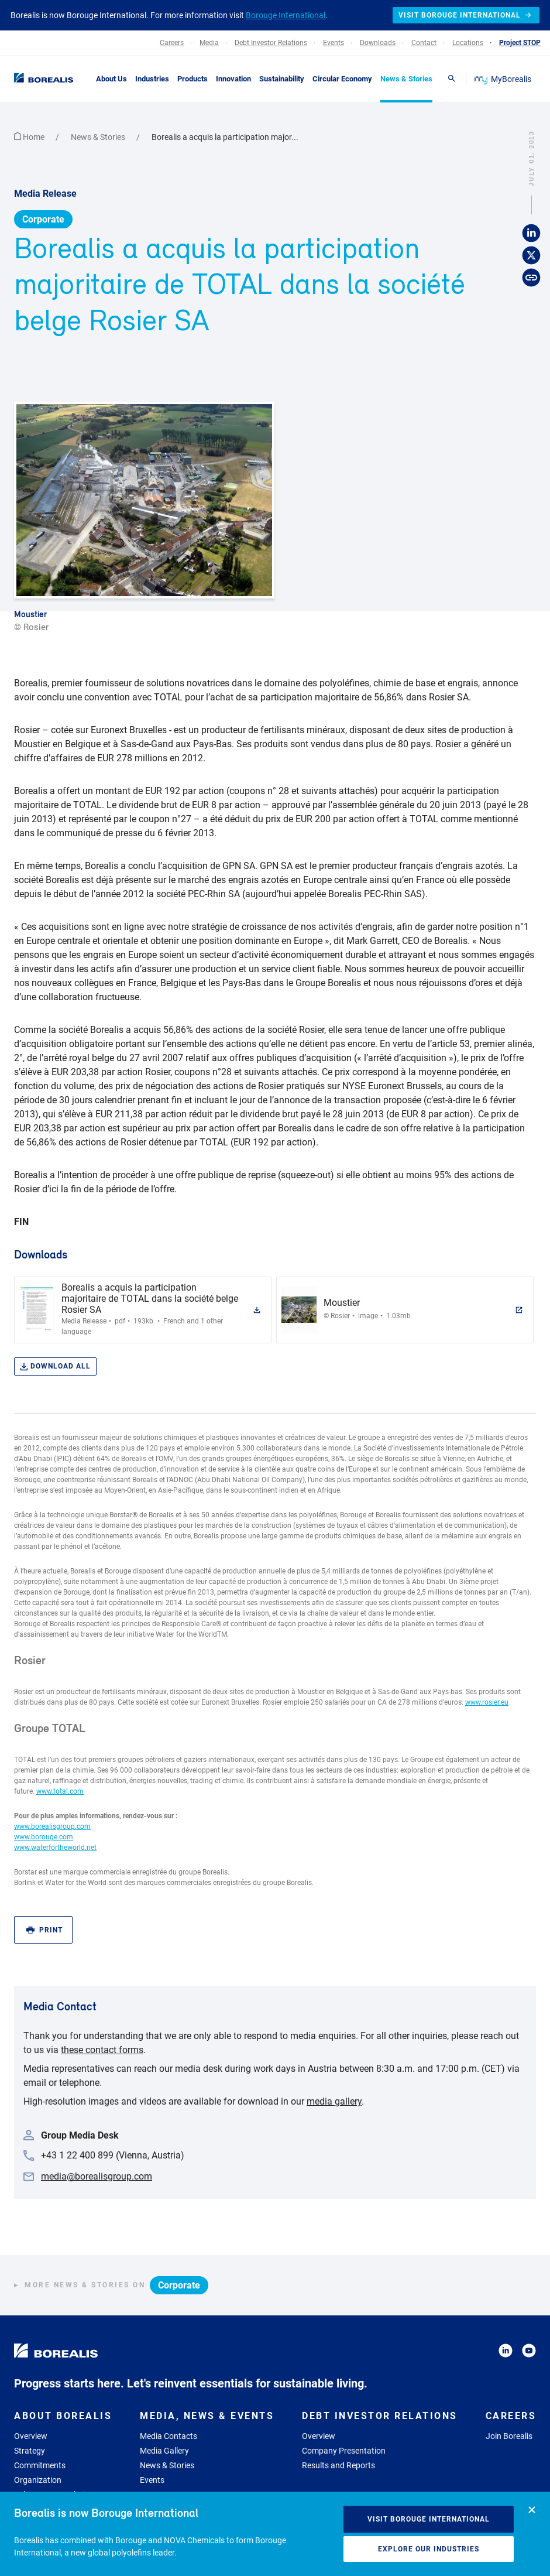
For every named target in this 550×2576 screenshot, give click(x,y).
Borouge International (285, 15)
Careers (511, 2415)
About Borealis (63, 2415)
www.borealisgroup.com (52, 1826)
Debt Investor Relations (380, 2415)
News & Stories (99, 137)
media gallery (334, 2101)
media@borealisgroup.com (96, 2176)
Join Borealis (509, 2436)
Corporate (43, 219)
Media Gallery (164, 2450)
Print (44, 1930)
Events (152, 2480)
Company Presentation (344, 2450)
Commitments (40, 2465)
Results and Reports (338, 2465)
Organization (37, 2480)
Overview (30, 2436)
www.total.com (60, 1791)
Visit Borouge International (428, 2519)
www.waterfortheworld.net (55, 1847)
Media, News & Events (207, 2415)
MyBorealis (503, 79)
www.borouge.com (43, 1837)
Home (30, 137)
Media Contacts (168, 2436)
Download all (55, 1366)
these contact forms (102, 2049)
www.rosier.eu (486, 1702)
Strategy (29, 2450)
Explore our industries (428, 2549)
